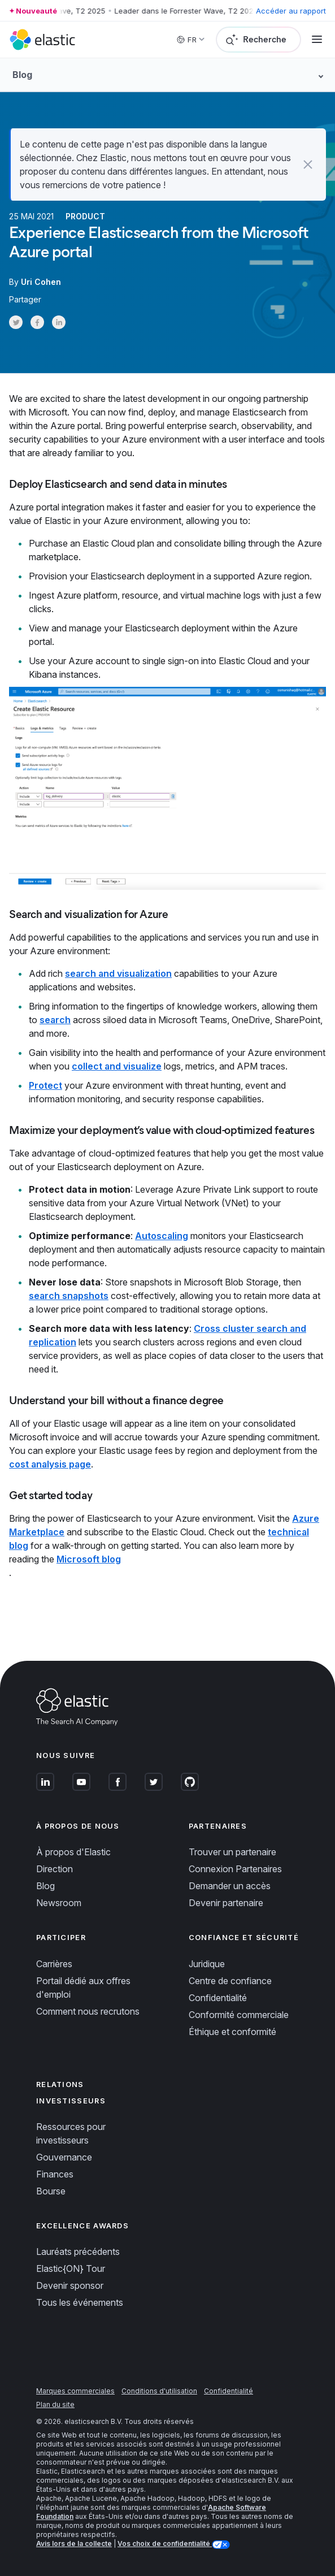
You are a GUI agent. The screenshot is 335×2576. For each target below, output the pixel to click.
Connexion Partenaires (235, 1868)
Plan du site (55, 2404)
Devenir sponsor (69, 2285)
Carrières (54, 1963)
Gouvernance (64, 2157)
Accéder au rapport (291, 10)
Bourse (51, 2191)
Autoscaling (161, 1235)
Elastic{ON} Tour (70, 2268)
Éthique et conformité (232, 2031)
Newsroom (58, 1902)
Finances (54, 2174)
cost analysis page (50, 1464)
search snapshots (68, 1295)
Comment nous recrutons (88, 2011)
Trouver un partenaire (232, 1852)
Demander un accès (230, 1885)
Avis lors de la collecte (74, 2543)
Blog (45, 1885)
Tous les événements (79, 2302)
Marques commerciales (75, 2391)
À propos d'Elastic (73, 1852)
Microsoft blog (88, 1559)
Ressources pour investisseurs (71, 2133)
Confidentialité (218, 1997)
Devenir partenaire (226, 1902)
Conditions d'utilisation (159, 2391)
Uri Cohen (41, 282)
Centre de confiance (230, 1980)
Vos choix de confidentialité (165, 2543)
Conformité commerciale (239, 2014)
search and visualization (118, 973)
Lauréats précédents (78, 2251)
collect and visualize (117, 1066)
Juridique (207, 1963)
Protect (45, 1085)
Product (85, 216)
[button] (308, 164)
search (55, 1019)
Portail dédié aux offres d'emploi (83, 1987)
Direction (54, 1868)
